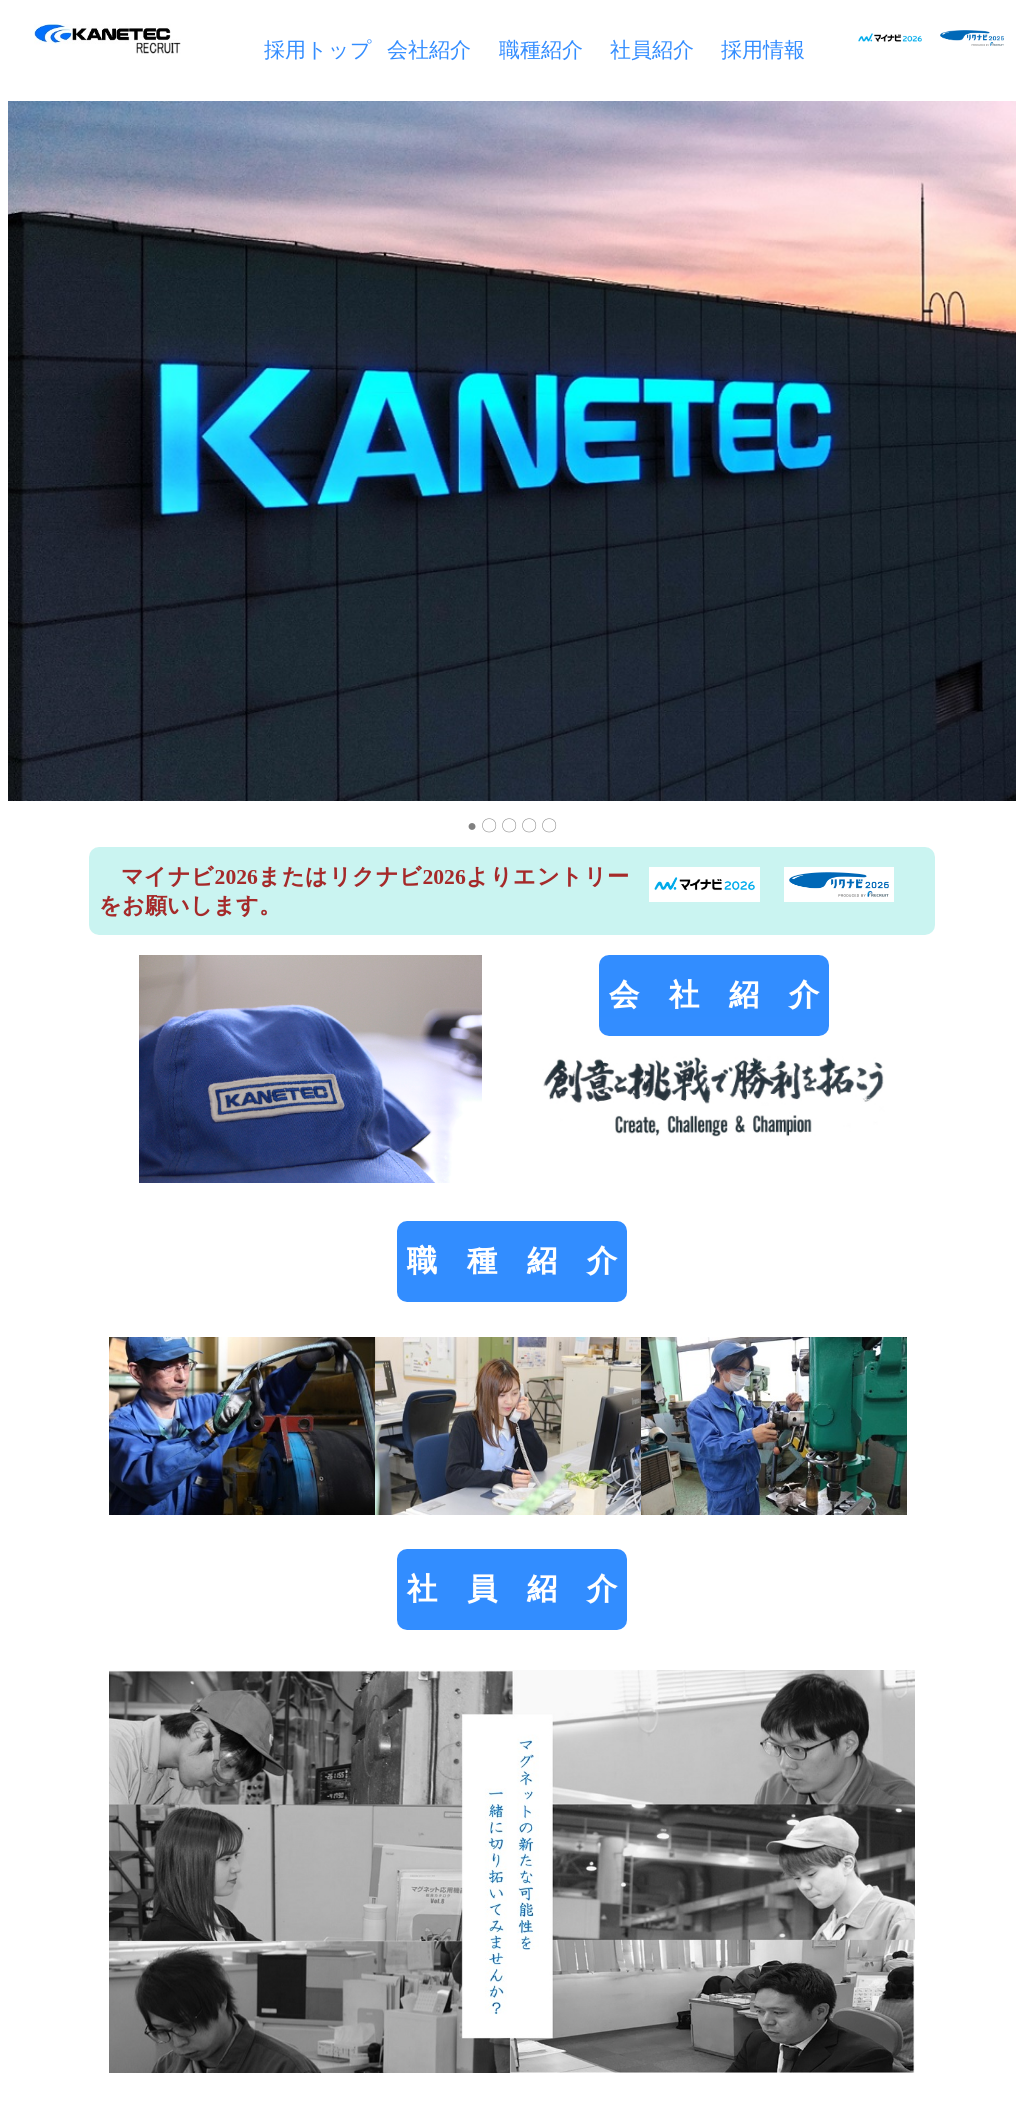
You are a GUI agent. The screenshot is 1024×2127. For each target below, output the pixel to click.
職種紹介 (541, 49)
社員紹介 (652, 49)
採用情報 (763, 49)
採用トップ (318, 49)
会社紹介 (429, 49)
